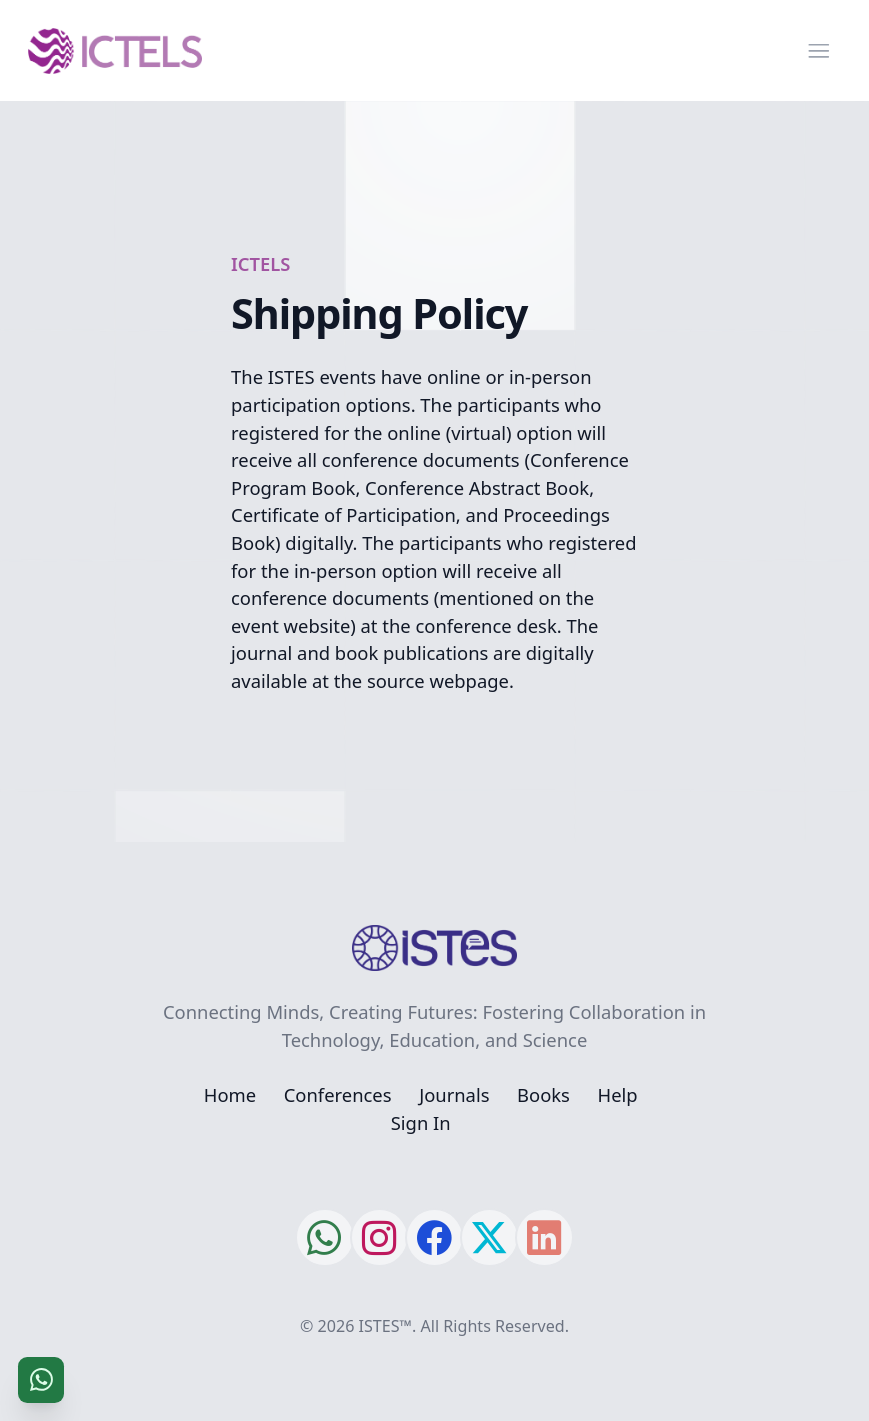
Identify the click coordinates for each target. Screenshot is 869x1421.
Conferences (338, 1094)
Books (543, 1094)
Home (230, 1094)
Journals (454, 1094)
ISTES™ (385, 1326)
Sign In (421, 1122)
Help (618, 1094)
